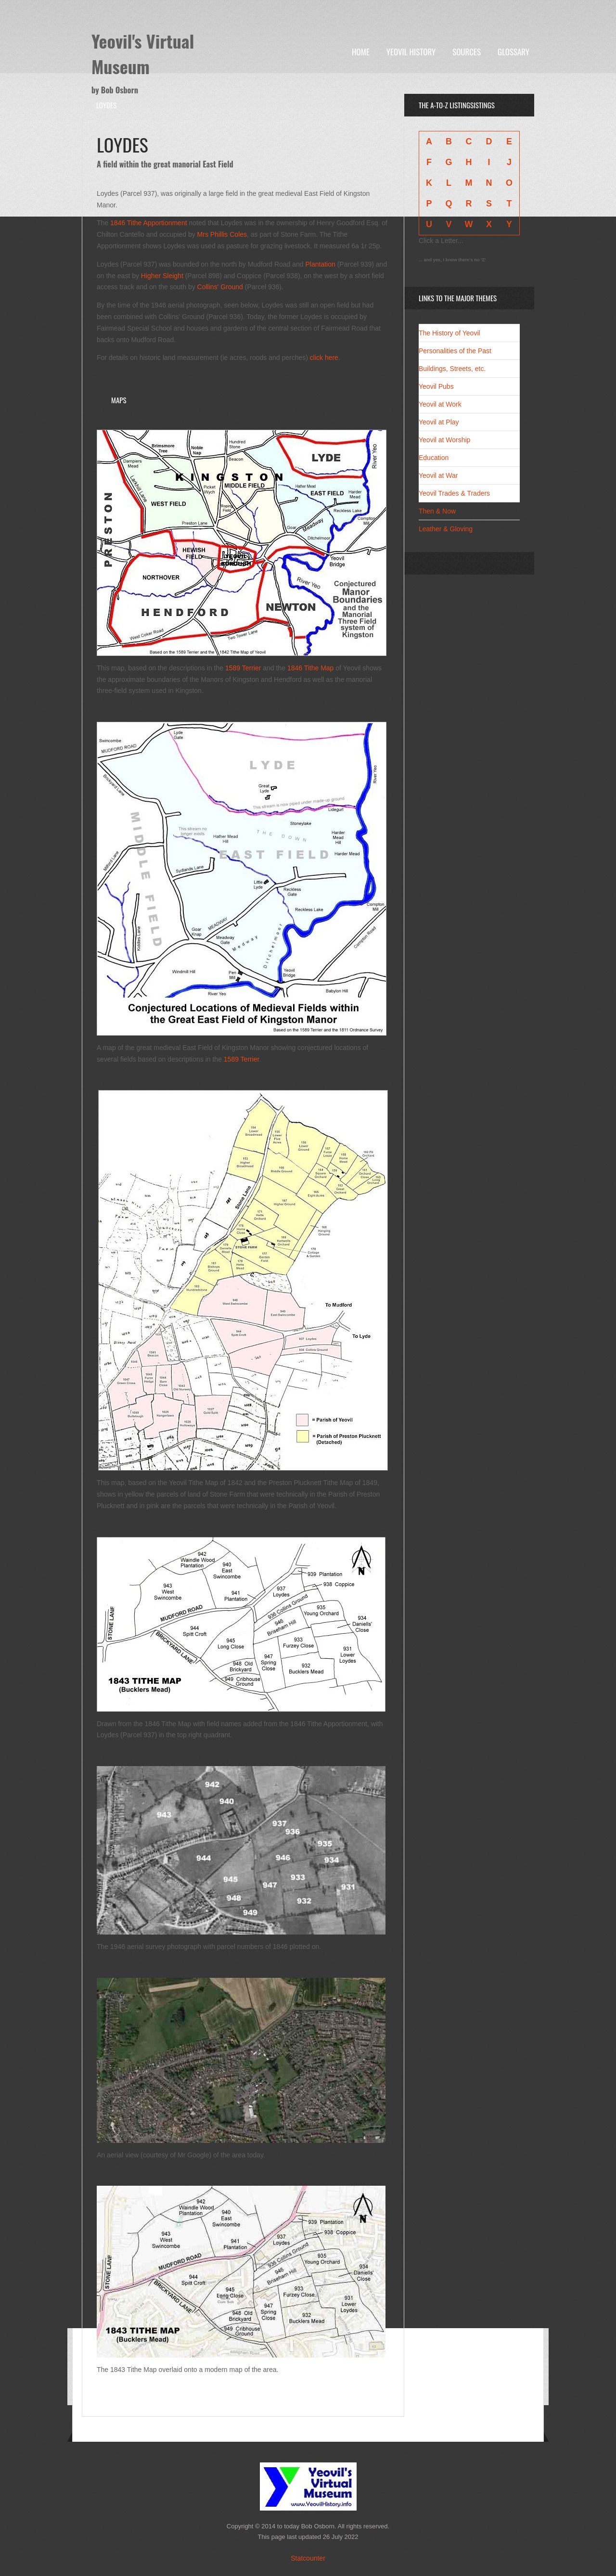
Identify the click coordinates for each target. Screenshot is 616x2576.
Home (361, 52)
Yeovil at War (438, 475)
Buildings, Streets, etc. (452, 368)
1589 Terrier (243, 668)
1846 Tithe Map (310, 668)
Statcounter (308, 2558)
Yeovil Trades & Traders (454, 493)
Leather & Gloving (446, 529)
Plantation (320, 264)
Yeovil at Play (439, 422)
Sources (466, 52)
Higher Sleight (162, 276)
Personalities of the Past (455, 351)
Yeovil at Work (440, 404)
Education (434, 457)
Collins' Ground (220, 287)
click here (324, 357)
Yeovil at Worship (444, 440)
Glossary (513, 52)
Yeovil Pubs (436, 386)
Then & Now (437, 511)
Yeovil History (411, 52)
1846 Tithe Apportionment (149, 223)
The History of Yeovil (449, 333)
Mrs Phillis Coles (222, 234)
